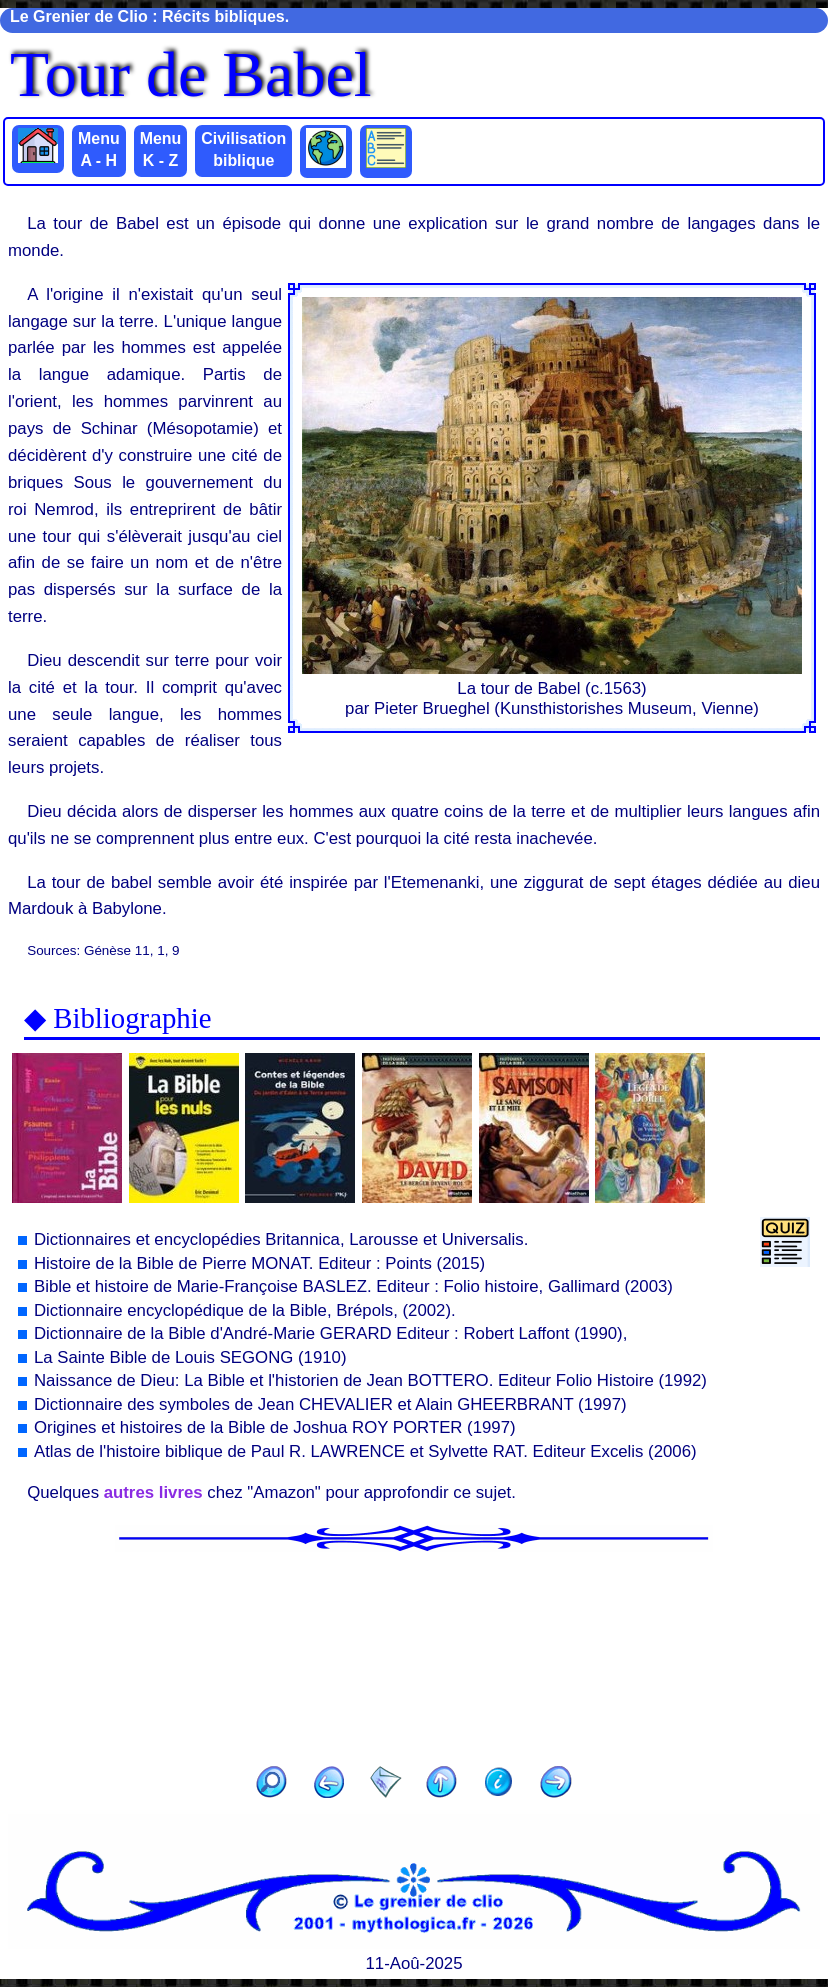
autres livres (153, 1492)
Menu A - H (99, 149)
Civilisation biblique (243, 149)
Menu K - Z (161, 149)
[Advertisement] (414, 1652)
